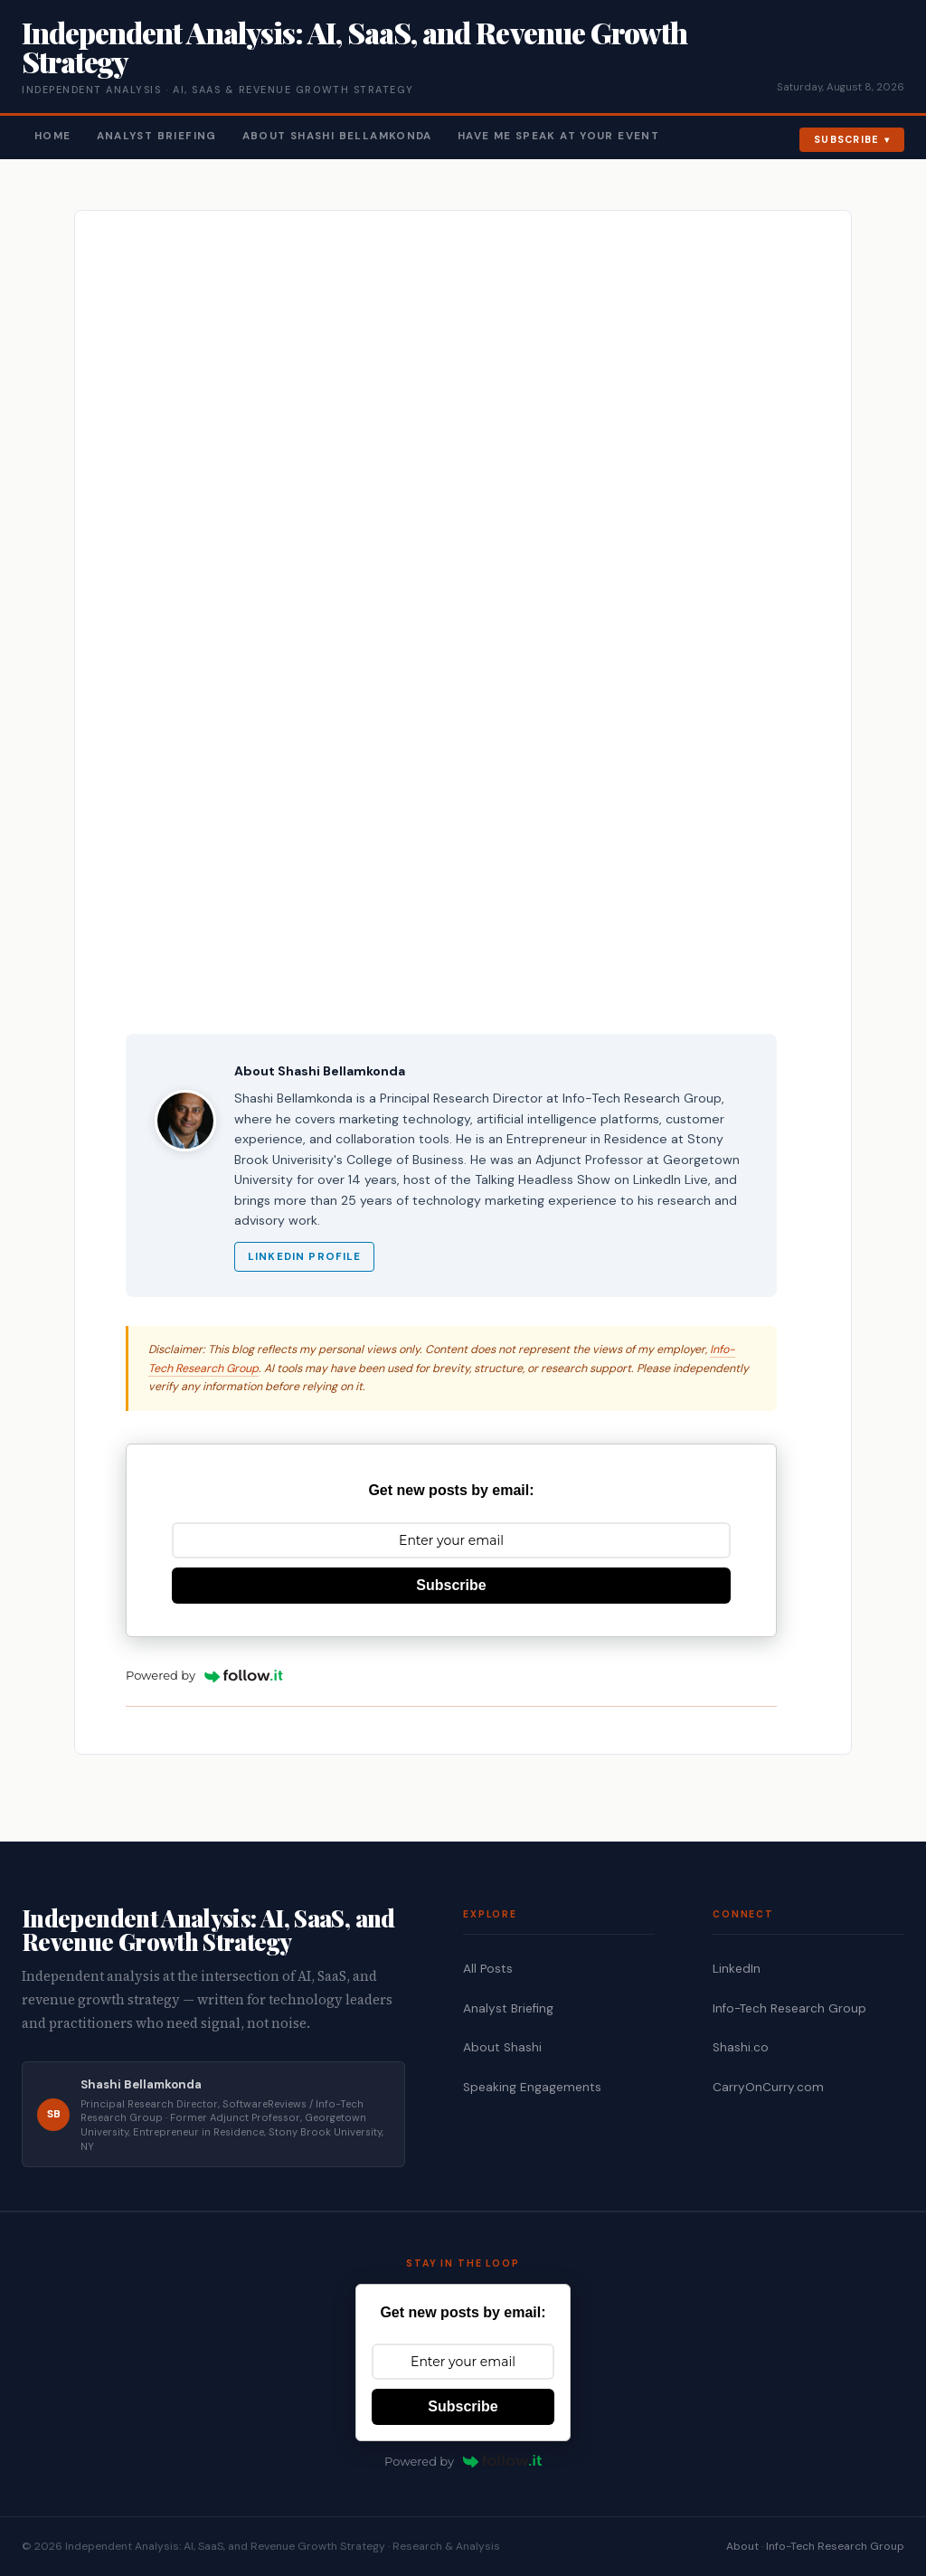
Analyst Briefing (157, 136)
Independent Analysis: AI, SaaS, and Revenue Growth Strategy (354, 46)
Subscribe (847, 139)
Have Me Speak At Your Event (558, 136)
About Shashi (502, 2047)
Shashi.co (741, 2047)
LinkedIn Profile (304, 1257)
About (742, 2546)
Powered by (204, 1675)
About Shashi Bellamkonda (337, 136)
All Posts (488, 1968)
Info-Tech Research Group (789, 2008)
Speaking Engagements (532, 2087)
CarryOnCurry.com (768, 2087)
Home (52, 136)
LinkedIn (737, 1968)
